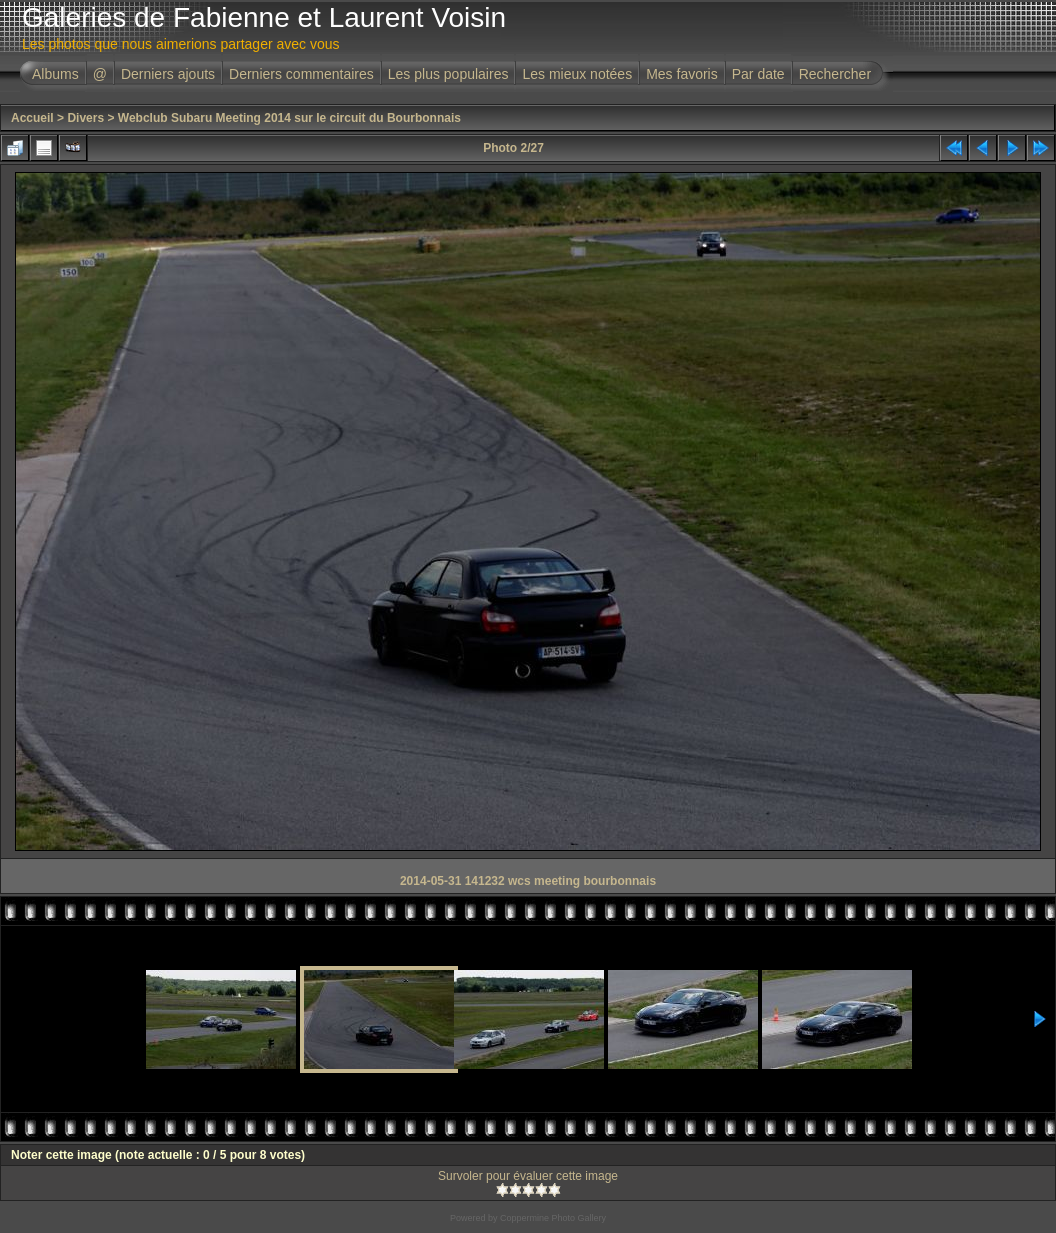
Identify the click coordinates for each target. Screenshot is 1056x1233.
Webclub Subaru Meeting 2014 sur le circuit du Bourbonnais (289, 118)
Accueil (32, 118)
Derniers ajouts (168, 74)
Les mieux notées (577, 74)
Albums (55, 74)
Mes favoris (682, 74)
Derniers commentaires (301, 74)
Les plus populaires (448, 74)
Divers (85, 118)
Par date (758, 74)
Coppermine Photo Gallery (553, 1218)
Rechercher (835, 74)
